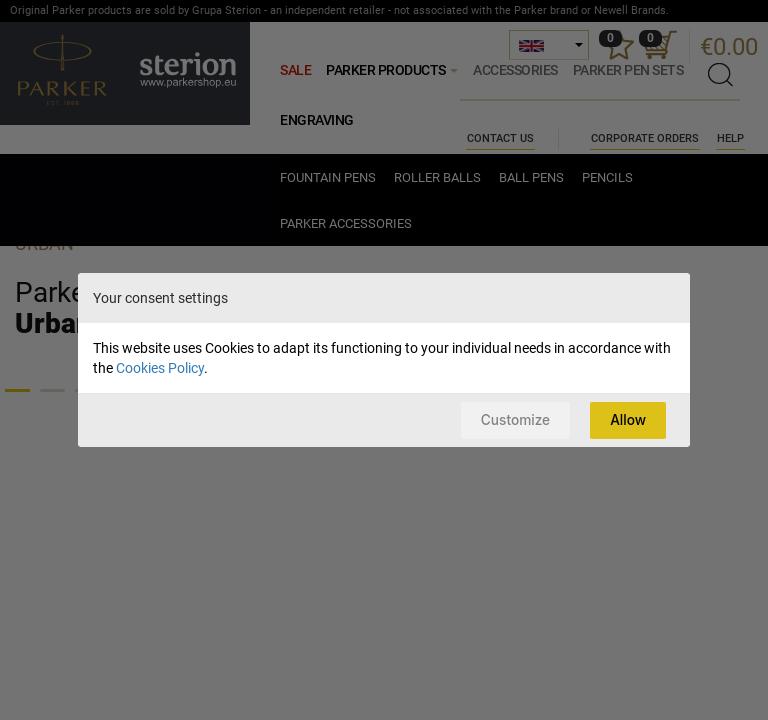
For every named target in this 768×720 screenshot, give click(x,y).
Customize (508, 419)
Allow (626, 419)
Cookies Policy (160, 367)
